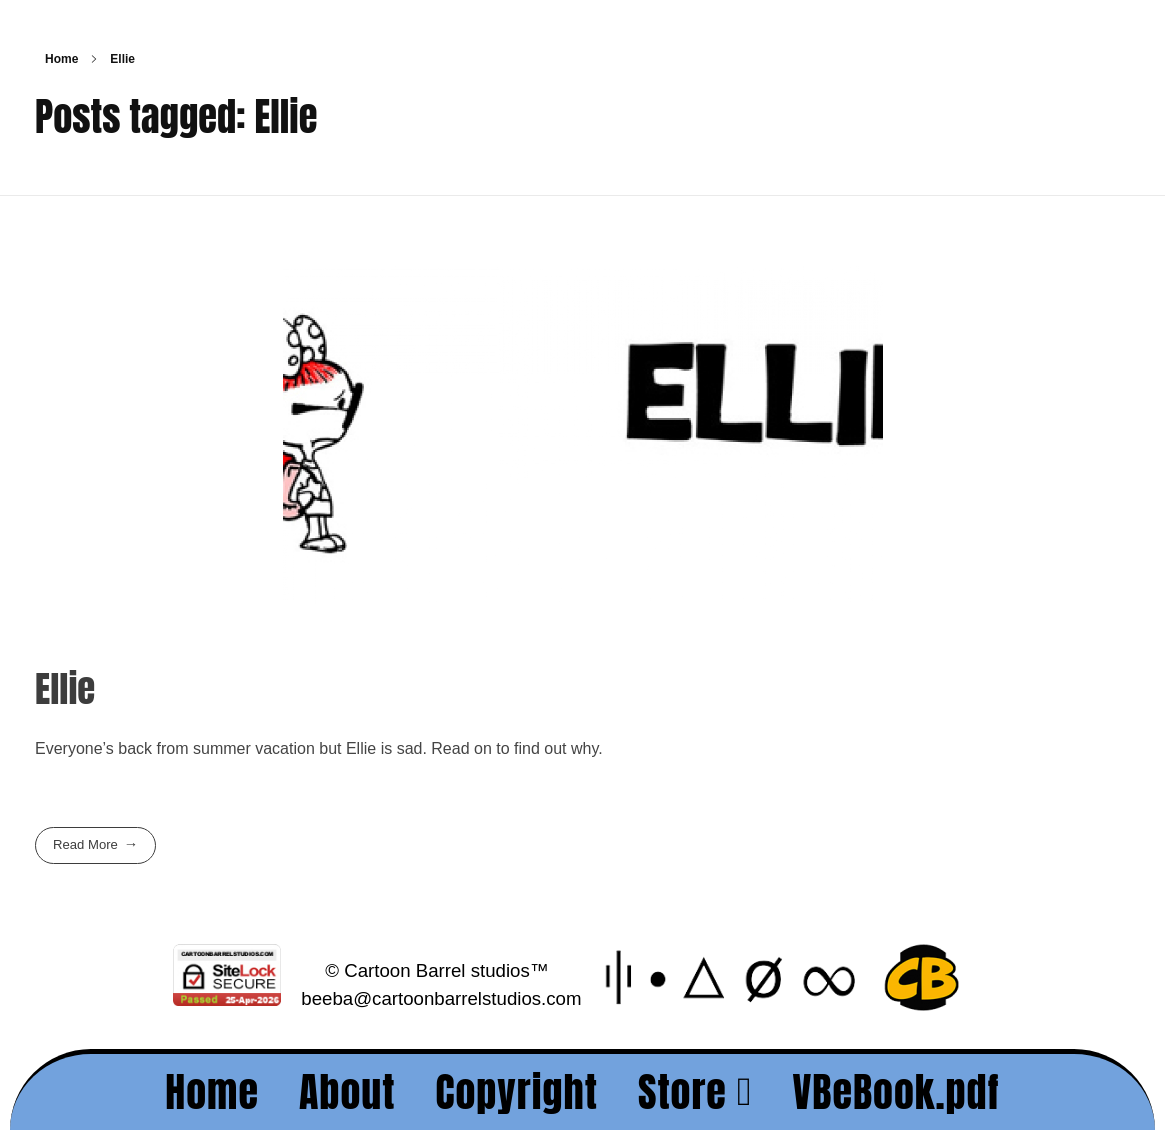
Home (61, 59)
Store (695, 1092)
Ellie (65, 688)
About (347, 1092)
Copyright (516, 1092)
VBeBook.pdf (895, 1092)
